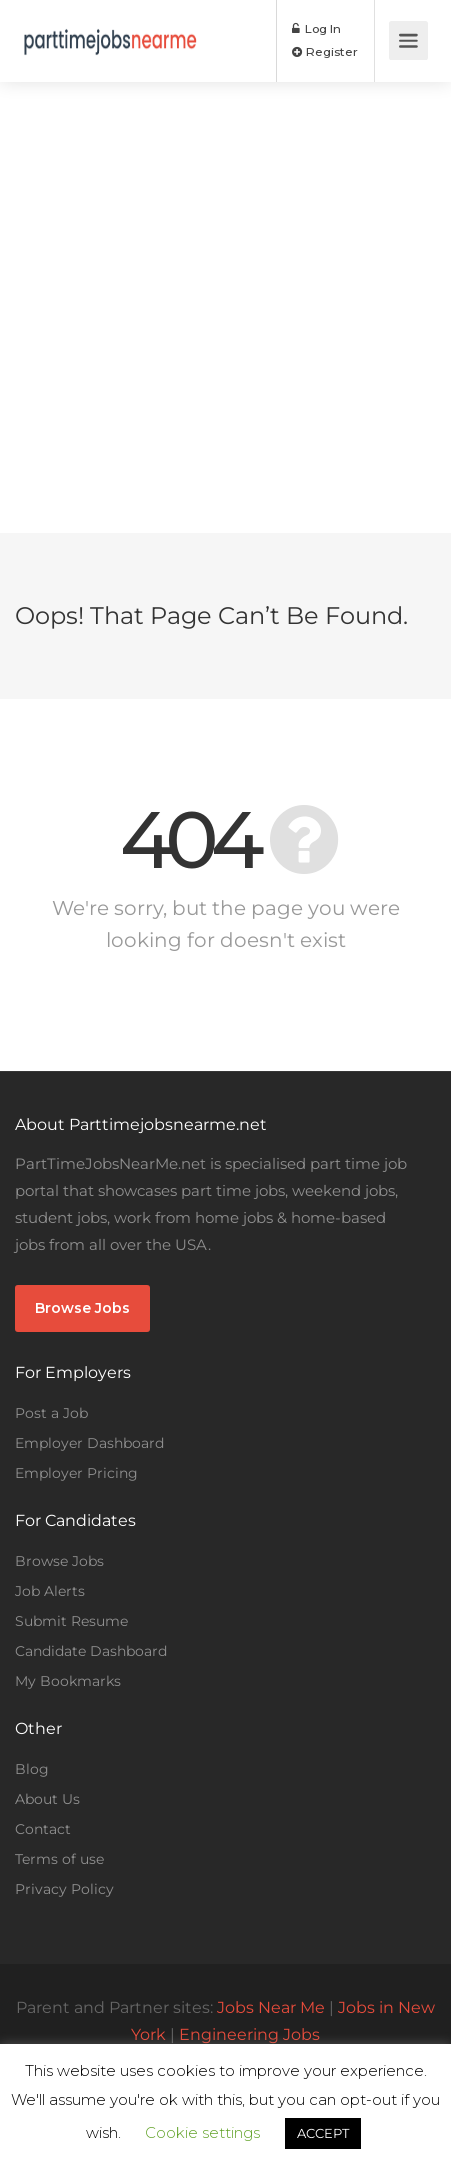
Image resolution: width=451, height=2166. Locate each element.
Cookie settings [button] (202, 2132)
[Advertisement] (225, 307)
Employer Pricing (76, 1473)
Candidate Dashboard (91, 1651)
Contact (43, 1829)
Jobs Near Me (271, 2007)
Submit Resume (71, 1621)
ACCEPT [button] (323, 2133)
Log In (316, 28)
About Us (47, 1799)
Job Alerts (50, 1591)
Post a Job (51, 1413)
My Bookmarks (68, 1681)
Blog (32, 1769)
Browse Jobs (82, 1308)
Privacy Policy (64, 1889)
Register (325, 51)
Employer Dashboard (89, 1443)
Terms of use (59, 1859)
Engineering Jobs (249, 2034)
